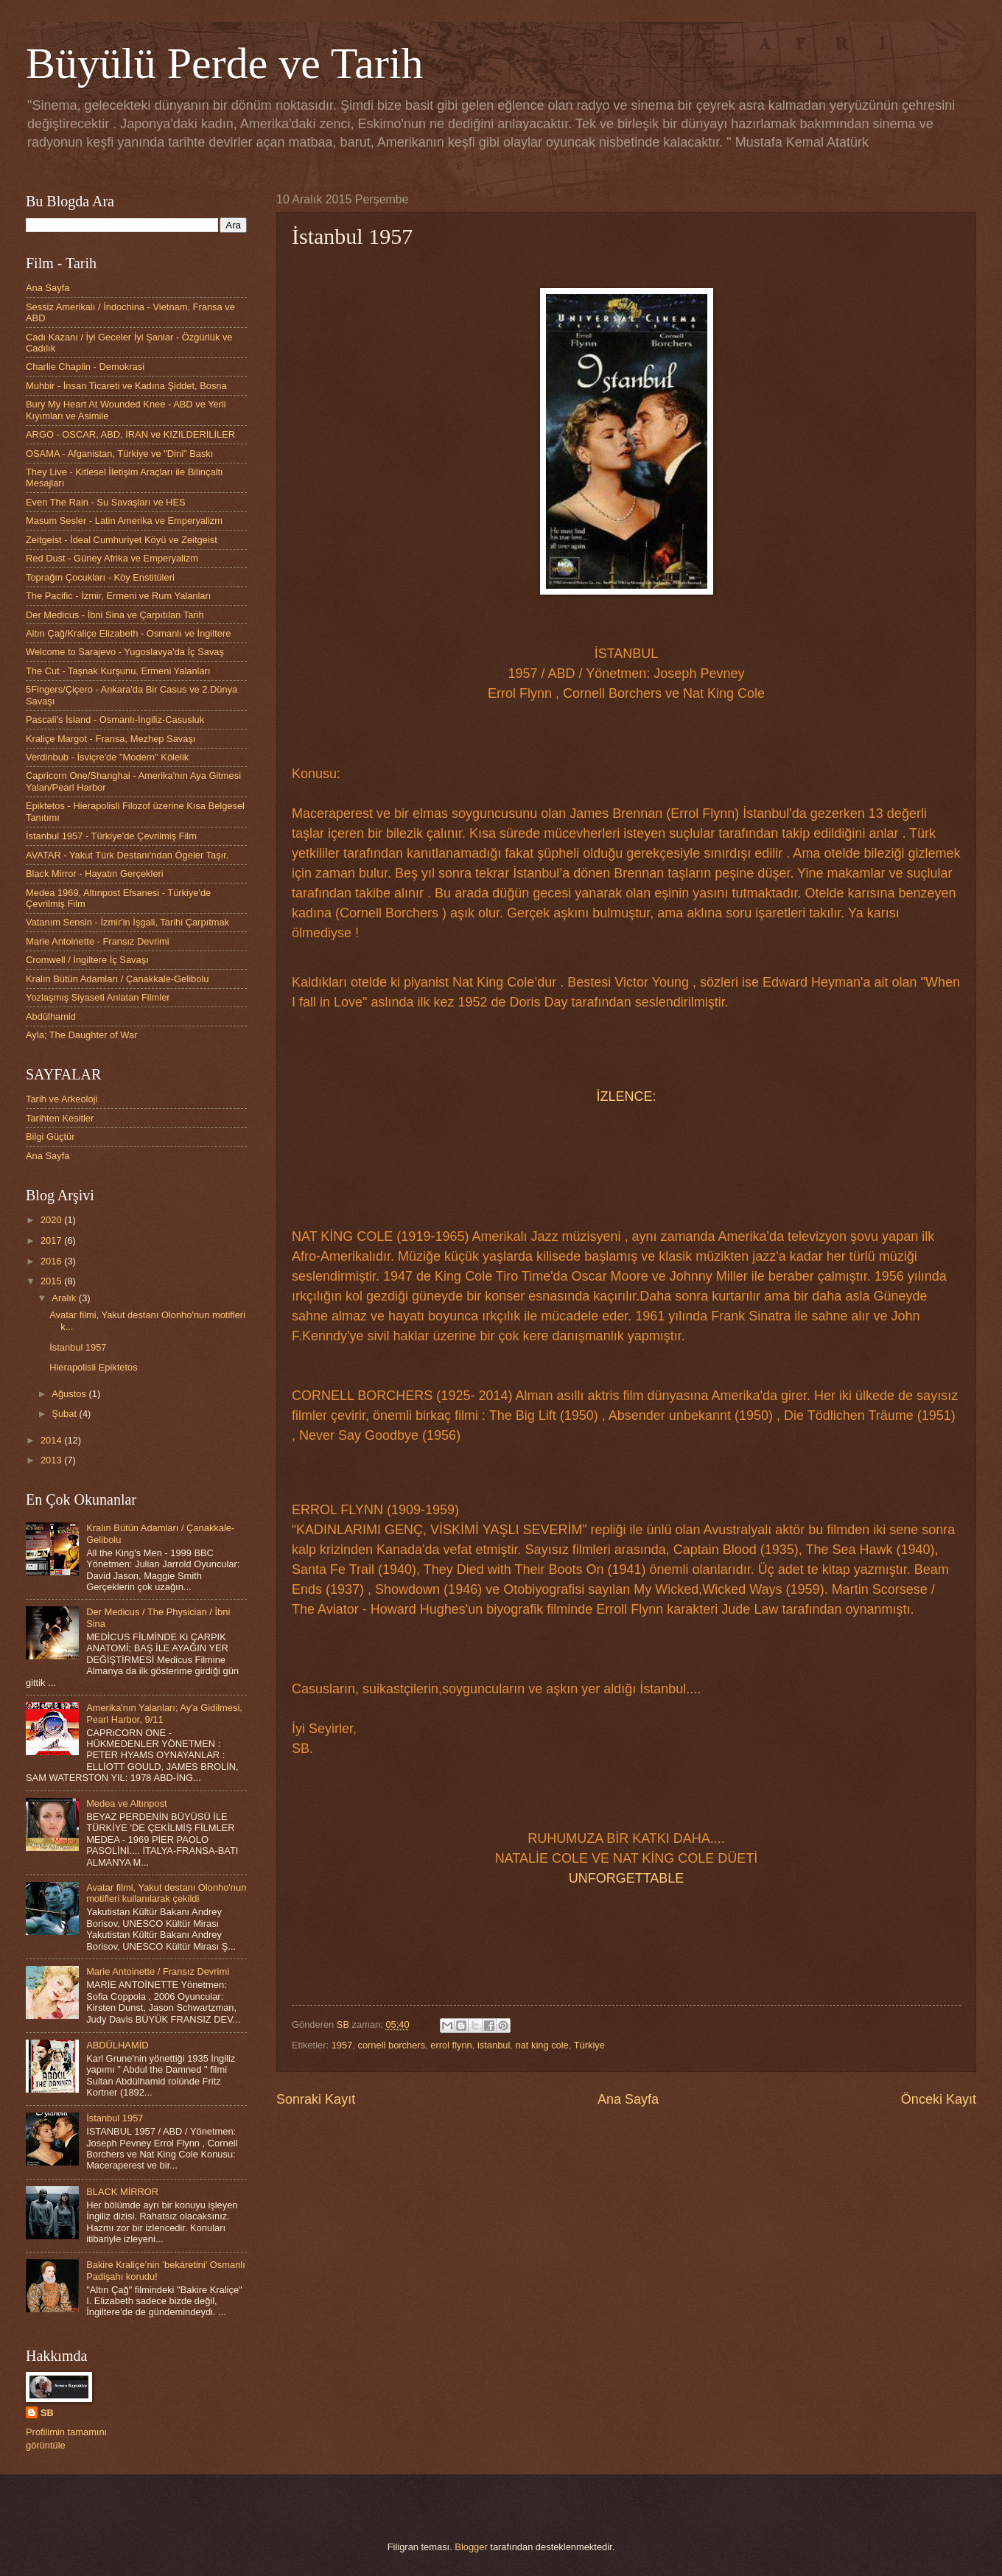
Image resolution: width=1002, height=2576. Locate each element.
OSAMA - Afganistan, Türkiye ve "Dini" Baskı (119, 453)
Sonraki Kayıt (315, 2099)
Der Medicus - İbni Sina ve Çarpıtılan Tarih (115, 614)
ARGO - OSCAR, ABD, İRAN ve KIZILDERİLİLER (130, 434)
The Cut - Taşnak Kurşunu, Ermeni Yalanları (118, 670)
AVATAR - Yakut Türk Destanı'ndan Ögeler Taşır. (127, 855)
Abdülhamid (51, 1016)
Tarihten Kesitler (60, 1118)
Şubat (65, 1413)
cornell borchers (391, 2045)
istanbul (493, 2045)
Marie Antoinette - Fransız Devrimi (97, 941)
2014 (52, 1440)
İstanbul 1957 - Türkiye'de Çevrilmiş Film (111, 835)
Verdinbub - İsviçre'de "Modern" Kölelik (107, 757)
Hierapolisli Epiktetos (93, 1367)
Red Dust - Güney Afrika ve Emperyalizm (112, 558)
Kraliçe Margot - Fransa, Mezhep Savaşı (110, 738)
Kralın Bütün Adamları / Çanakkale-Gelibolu (117, 978)
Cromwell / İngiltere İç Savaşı (87, 959)
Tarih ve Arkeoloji (61, 1099)
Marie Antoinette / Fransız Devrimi (157, 1971)
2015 (52, 1281)
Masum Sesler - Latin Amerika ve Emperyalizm (124, 520)
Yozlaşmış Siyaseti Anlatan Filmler (98, 997)
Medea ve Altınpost (126, 1803)
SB (47, 2412)
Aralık (65, 1297)
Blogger (471, 2546)
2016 (52, 1261)
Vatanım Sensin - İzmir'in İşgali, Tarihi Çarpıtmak (127, 922)
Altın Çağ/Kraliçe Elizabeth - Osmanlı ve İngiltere (128, 633)
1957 (342, 2045)
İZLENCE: (626, 1096)
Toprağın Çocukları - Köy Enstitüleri (100, 577)
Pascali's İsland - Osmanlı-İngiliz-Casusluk (115, 719)
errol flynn (451, 2045)
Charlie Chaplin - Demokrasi (85, 366)
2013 (52, 1460)
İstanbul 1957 (77, 1347)
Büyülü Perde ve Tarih (225, 63)
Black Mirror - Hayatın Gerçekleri (95, 873)
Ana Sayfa (628, 2099)
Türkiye (589, 2045)
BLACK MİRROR (122, 2191)
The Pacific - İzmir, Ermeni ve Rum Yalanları (118, 595)
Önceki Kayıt (938, 2099)
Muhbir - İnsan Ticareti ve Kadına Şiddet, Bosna (126, 385)
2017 (52, 1240)
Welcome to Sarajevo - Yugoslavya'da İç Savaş (125, 651)
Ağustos (70, 1393)
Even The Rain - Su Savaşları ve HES (106, 502)
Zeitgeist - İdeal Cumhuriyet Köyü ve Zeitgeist (121, 539)
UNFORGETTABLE (626, 1878)
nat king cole (541, 2045)
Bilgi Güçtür (50, 1136)
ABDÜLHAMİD (117, 2045)
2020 (52, 1219)
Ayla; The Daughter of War (81, 1034)
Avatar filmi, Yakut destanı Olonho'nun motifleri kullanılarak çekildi (166, 1893)
